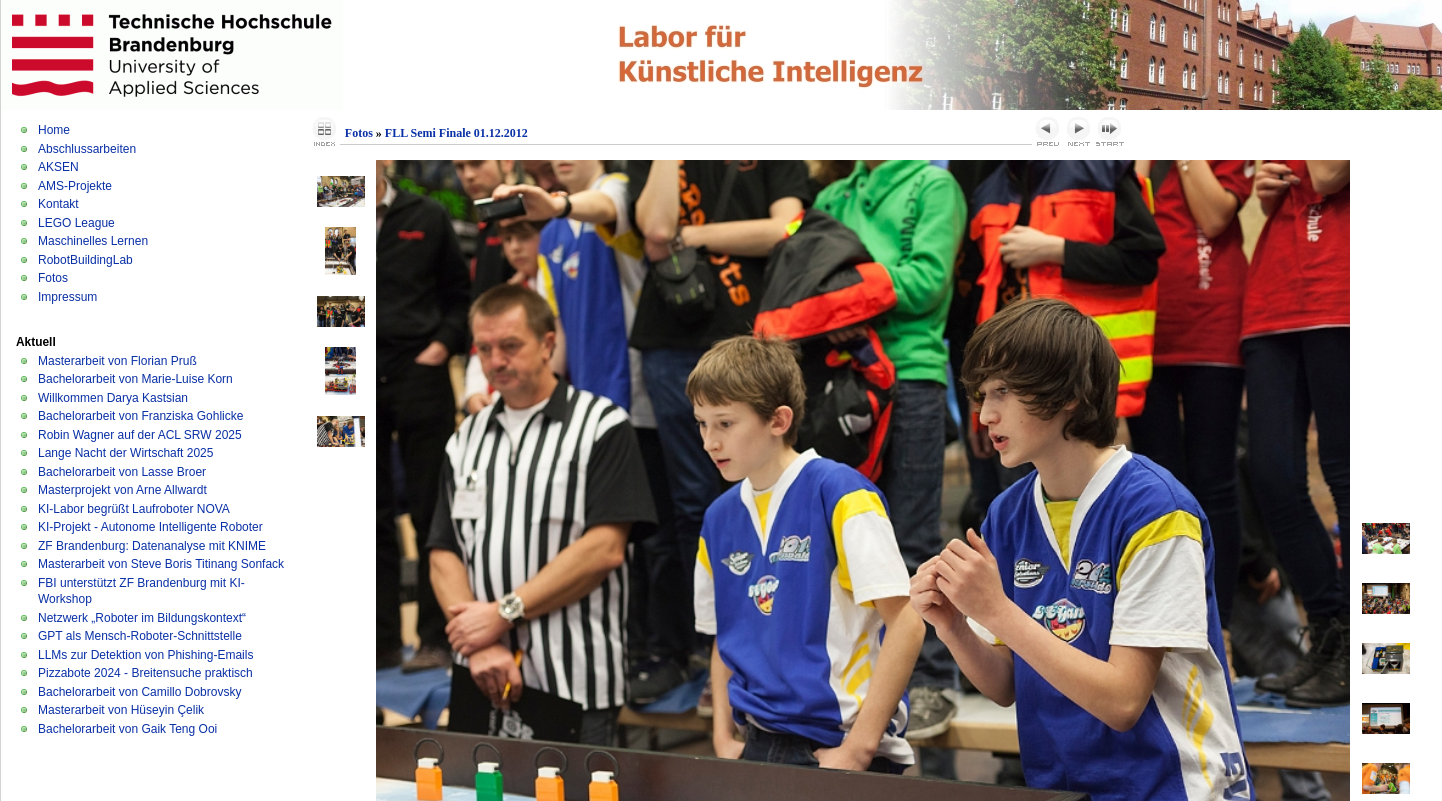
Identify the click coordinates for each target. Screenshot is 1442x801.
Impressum (67, 297)
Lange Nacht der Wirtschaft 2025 (125, 453)
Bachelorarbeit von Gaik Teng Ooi (127, 729)
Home (54, 130)
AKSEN (58, 167)
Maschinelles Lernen (93, 241)
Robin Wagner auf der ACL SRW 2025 (140, 435)
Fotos (53, 278)
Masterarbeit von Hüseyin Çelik (121, 710)
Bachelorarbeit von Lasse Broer (122, 472)
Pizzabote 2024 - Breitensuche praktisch (145, 673)
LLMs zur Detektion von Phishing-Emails (145, 655)
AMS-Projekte (75, 186)
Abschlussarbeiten (87, 149)
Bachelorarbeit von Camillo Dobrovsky (139, 692)
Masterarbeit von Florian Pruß (117, 361)
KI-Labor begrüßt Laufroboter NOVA (134, 509)
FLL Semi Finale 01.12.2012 (456, 133)
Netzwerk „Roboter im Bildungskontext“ (142, 618)
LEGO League (76, 223)
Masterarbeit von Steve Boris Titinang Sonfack (161, 564)
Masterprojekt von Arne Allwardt (122, 490)
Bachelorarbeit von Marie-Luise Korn (135, 379)
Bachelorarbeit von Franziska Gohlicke (140, 416)
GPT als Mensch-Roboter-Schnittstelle (140, 636)
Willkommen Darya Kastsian (113, 398)
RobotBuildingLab (85, 260)
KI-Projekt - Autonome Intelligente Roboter (150, 527)
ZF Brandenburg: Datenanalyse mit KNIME (152, 546)
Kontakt (58, 204)
